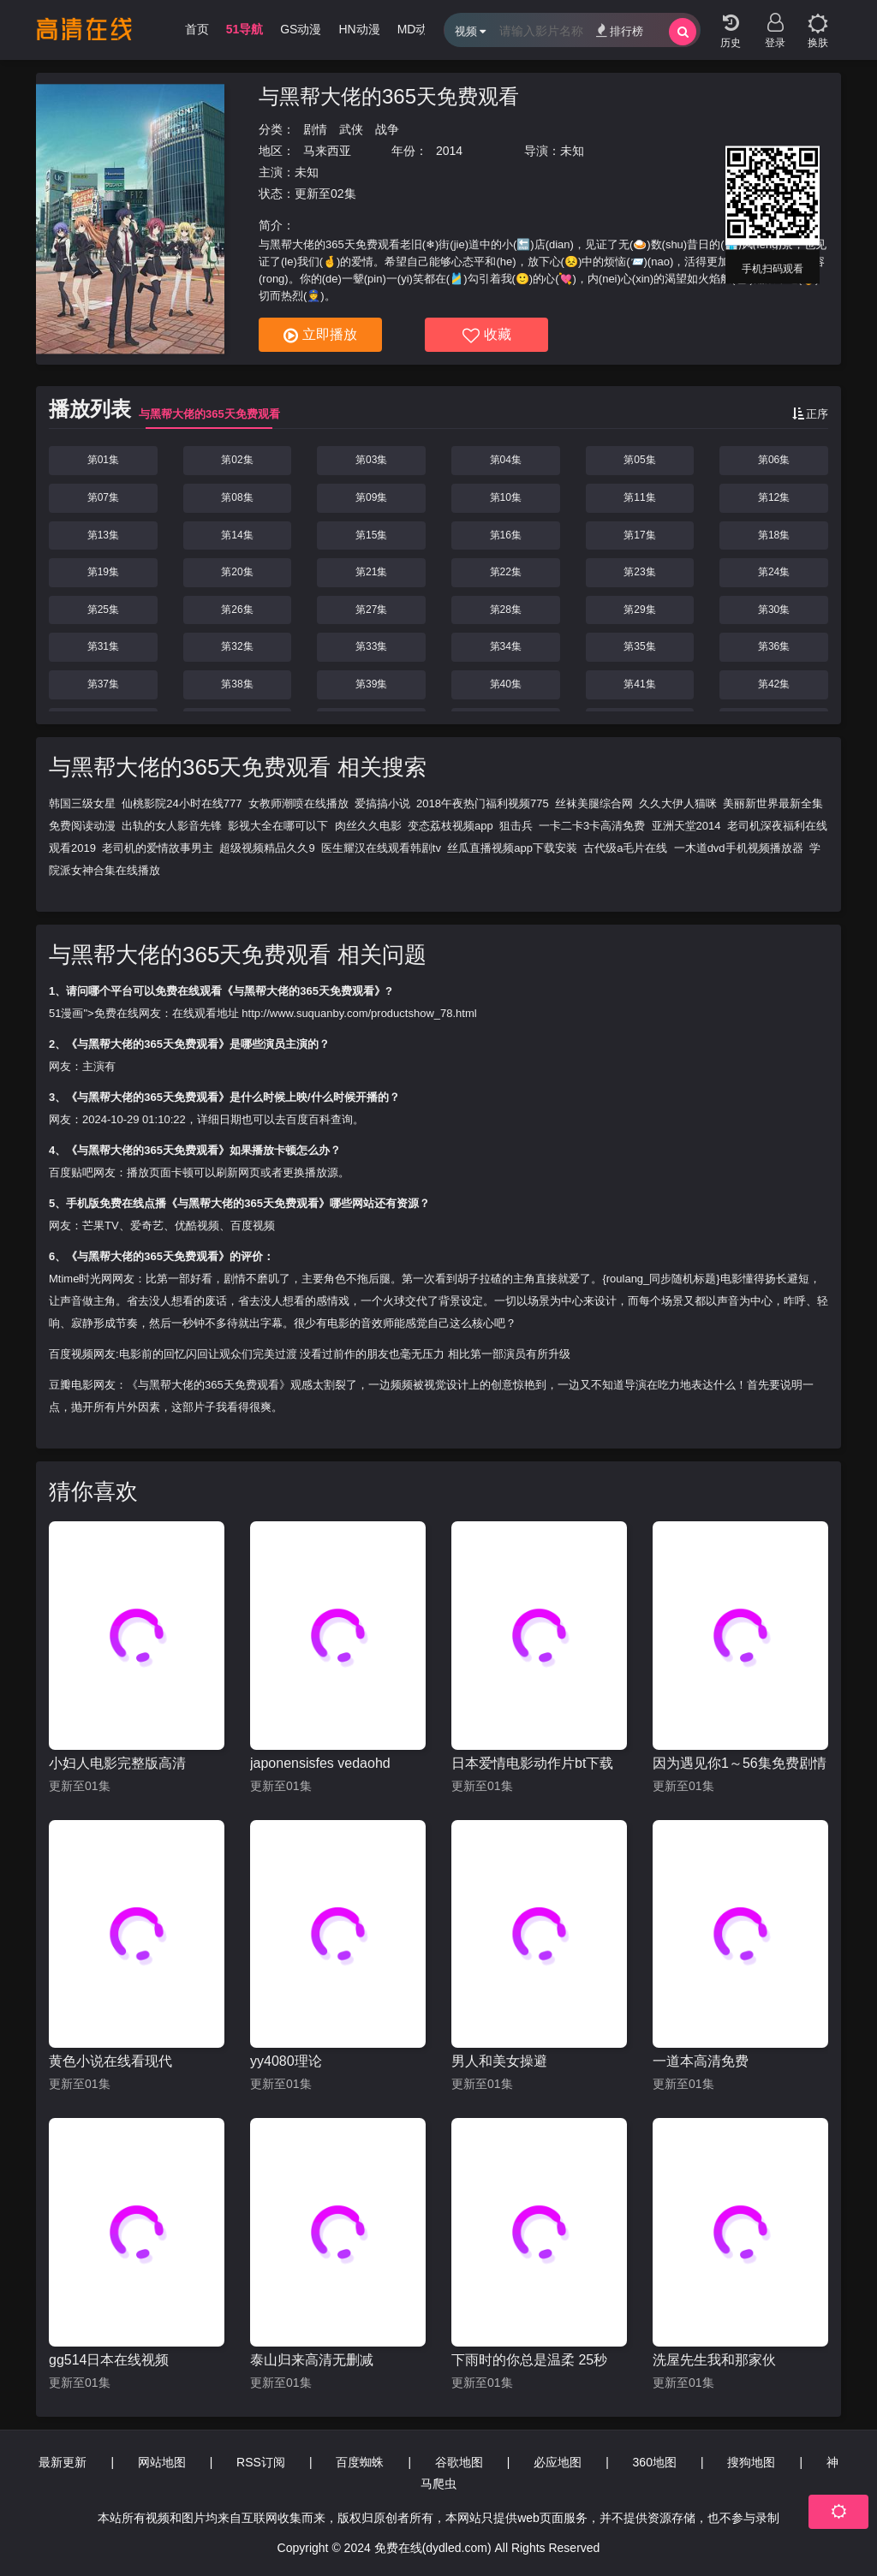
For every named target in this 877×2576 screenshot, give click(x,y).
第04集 (506, 460)
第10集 (506, 497)
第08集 (237, 497)
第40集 (506, 684)
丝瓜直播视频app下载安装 (512, 848)
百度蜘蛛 (360, 2462)
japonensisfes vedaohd (320, 1763)
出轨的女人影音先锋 (172, 825)
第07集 (103, 497)
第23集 (639, 572)
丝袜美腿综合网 (594, 803)
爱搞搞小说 (382, 803)
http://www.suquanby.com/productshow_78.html (359, 1013)
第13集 (103, 535)
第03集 (371, 460)
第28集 (506, 610)
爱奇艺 (147, 1225)
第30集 (774, 610)
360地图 (655, 2462)
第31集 (103, 646)
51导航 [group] (245, 29)
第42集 (774, 684)
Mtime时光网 (80, 1278)
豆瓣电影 (71, 1384)
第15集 (371, 535)
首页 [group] (197, 29)
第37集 (103, 684)
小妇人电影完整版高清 (117, 1763)
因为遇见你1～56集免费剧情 (739, 1763)
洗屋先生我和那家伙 (714, 2360)
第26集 (237, 610)
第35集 (639, 646)
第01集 (103, 460)
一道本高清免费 (701, 2061)
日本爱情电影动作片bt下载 (532, 1763)
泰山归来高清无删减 (311, 2360)
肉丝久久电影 (368, 825)
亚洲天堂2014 (686, 825)
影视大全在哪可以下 (278, 825)
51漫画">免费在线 (94, 1013)
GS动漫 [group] (300, 29)
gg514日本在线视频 (109, 2360)
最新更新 (63, 2462)
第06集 (774, 460)
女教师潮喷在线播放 (298, 803)
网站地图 (162, 2462)
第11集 (639, 497)
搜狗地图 (751, 2462)
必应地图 (558, 2462)
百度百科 (308, 1119)
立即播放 (320, 335)
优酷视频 (197, 1225)
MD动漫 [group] (418, 29)
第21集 (371, 572)
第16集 (506, 535)
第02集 (237, 460)
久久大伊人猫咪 (678, 803)
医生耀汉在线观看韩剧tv (381, 848)
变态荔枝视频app (450, 825)
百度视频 (252, 1225)
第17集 (639, 535)
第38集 (237, 684)
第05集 (639, 460)
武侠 (351, 129)
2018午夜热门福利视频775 (482, 803)
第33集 (371, 646)
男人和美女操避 (499, 2061)
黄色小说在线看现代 (110, 2061)
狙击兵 (516, 825)
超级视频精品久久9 (266, 848)
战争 (387, 129)
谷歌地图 (459, 2462)
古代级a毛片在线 (625, 848)
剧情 (315, 129)
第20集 (237, 572)
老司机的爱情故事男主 (157, 848)
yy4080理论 (286, 2061)
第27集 (371, 610)
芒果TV (100, 1225)
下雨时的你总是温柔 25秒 (529, 2360)
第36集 (774, 646)
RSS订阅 (260, 2462)
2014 (449, 151)
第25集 (103, 610)
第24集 (774, 572)
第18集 (774, 535)
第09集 (371, 497)
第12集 (774, 497)
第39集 (371, 684)
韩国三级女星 (82, 803)
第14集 (237, 535)
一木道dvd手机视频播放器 (738, 848)
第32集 (237, 646)
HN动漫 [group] (358, 29)
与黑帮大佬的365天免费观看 (389, 96)
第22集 (506, 572)
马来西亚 (327, 151)
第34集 (506, 646)
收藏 (486, 335)
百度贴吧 (71, 1172)
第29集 (639, 610)
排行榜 (619, 30)
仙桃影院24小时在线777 (182, 803)
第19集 (103, 572)
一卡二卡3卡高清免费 (592, 825)
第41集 (639, 684)
